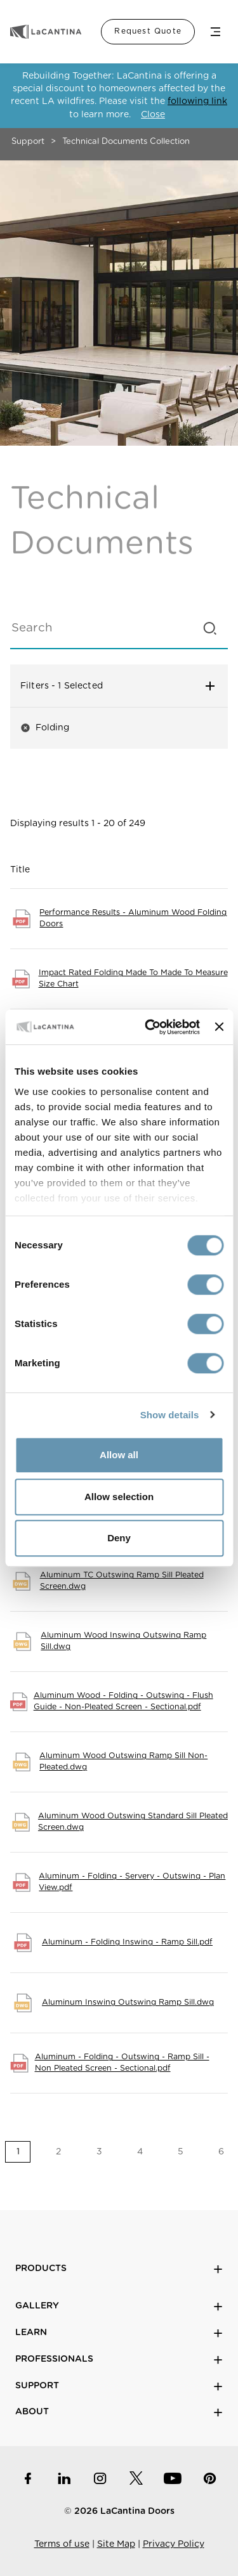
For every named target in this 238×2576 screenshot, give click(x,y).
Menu (215, 31)
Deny (119, 1537)
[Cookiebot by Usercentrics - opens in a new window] (149, 1027)
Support (27, 142)
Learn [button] (119, 2333)
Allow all (119, 1454)
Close (153, 114)
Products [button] (119, 2269)
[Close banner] (219, 1027)
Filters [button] (119, 686)
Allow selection (119, 1496)
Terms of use (61, 2544)
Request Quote (148, 31)
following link (197, 101)
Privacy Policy (173, 2544)
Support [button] (119, 2386)
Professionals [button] (119, 2359)
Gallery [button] (119, 2306)
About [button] (119, 2412)
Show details (169, 1414)
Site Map (116, 2544)
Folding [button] (44, 728)
